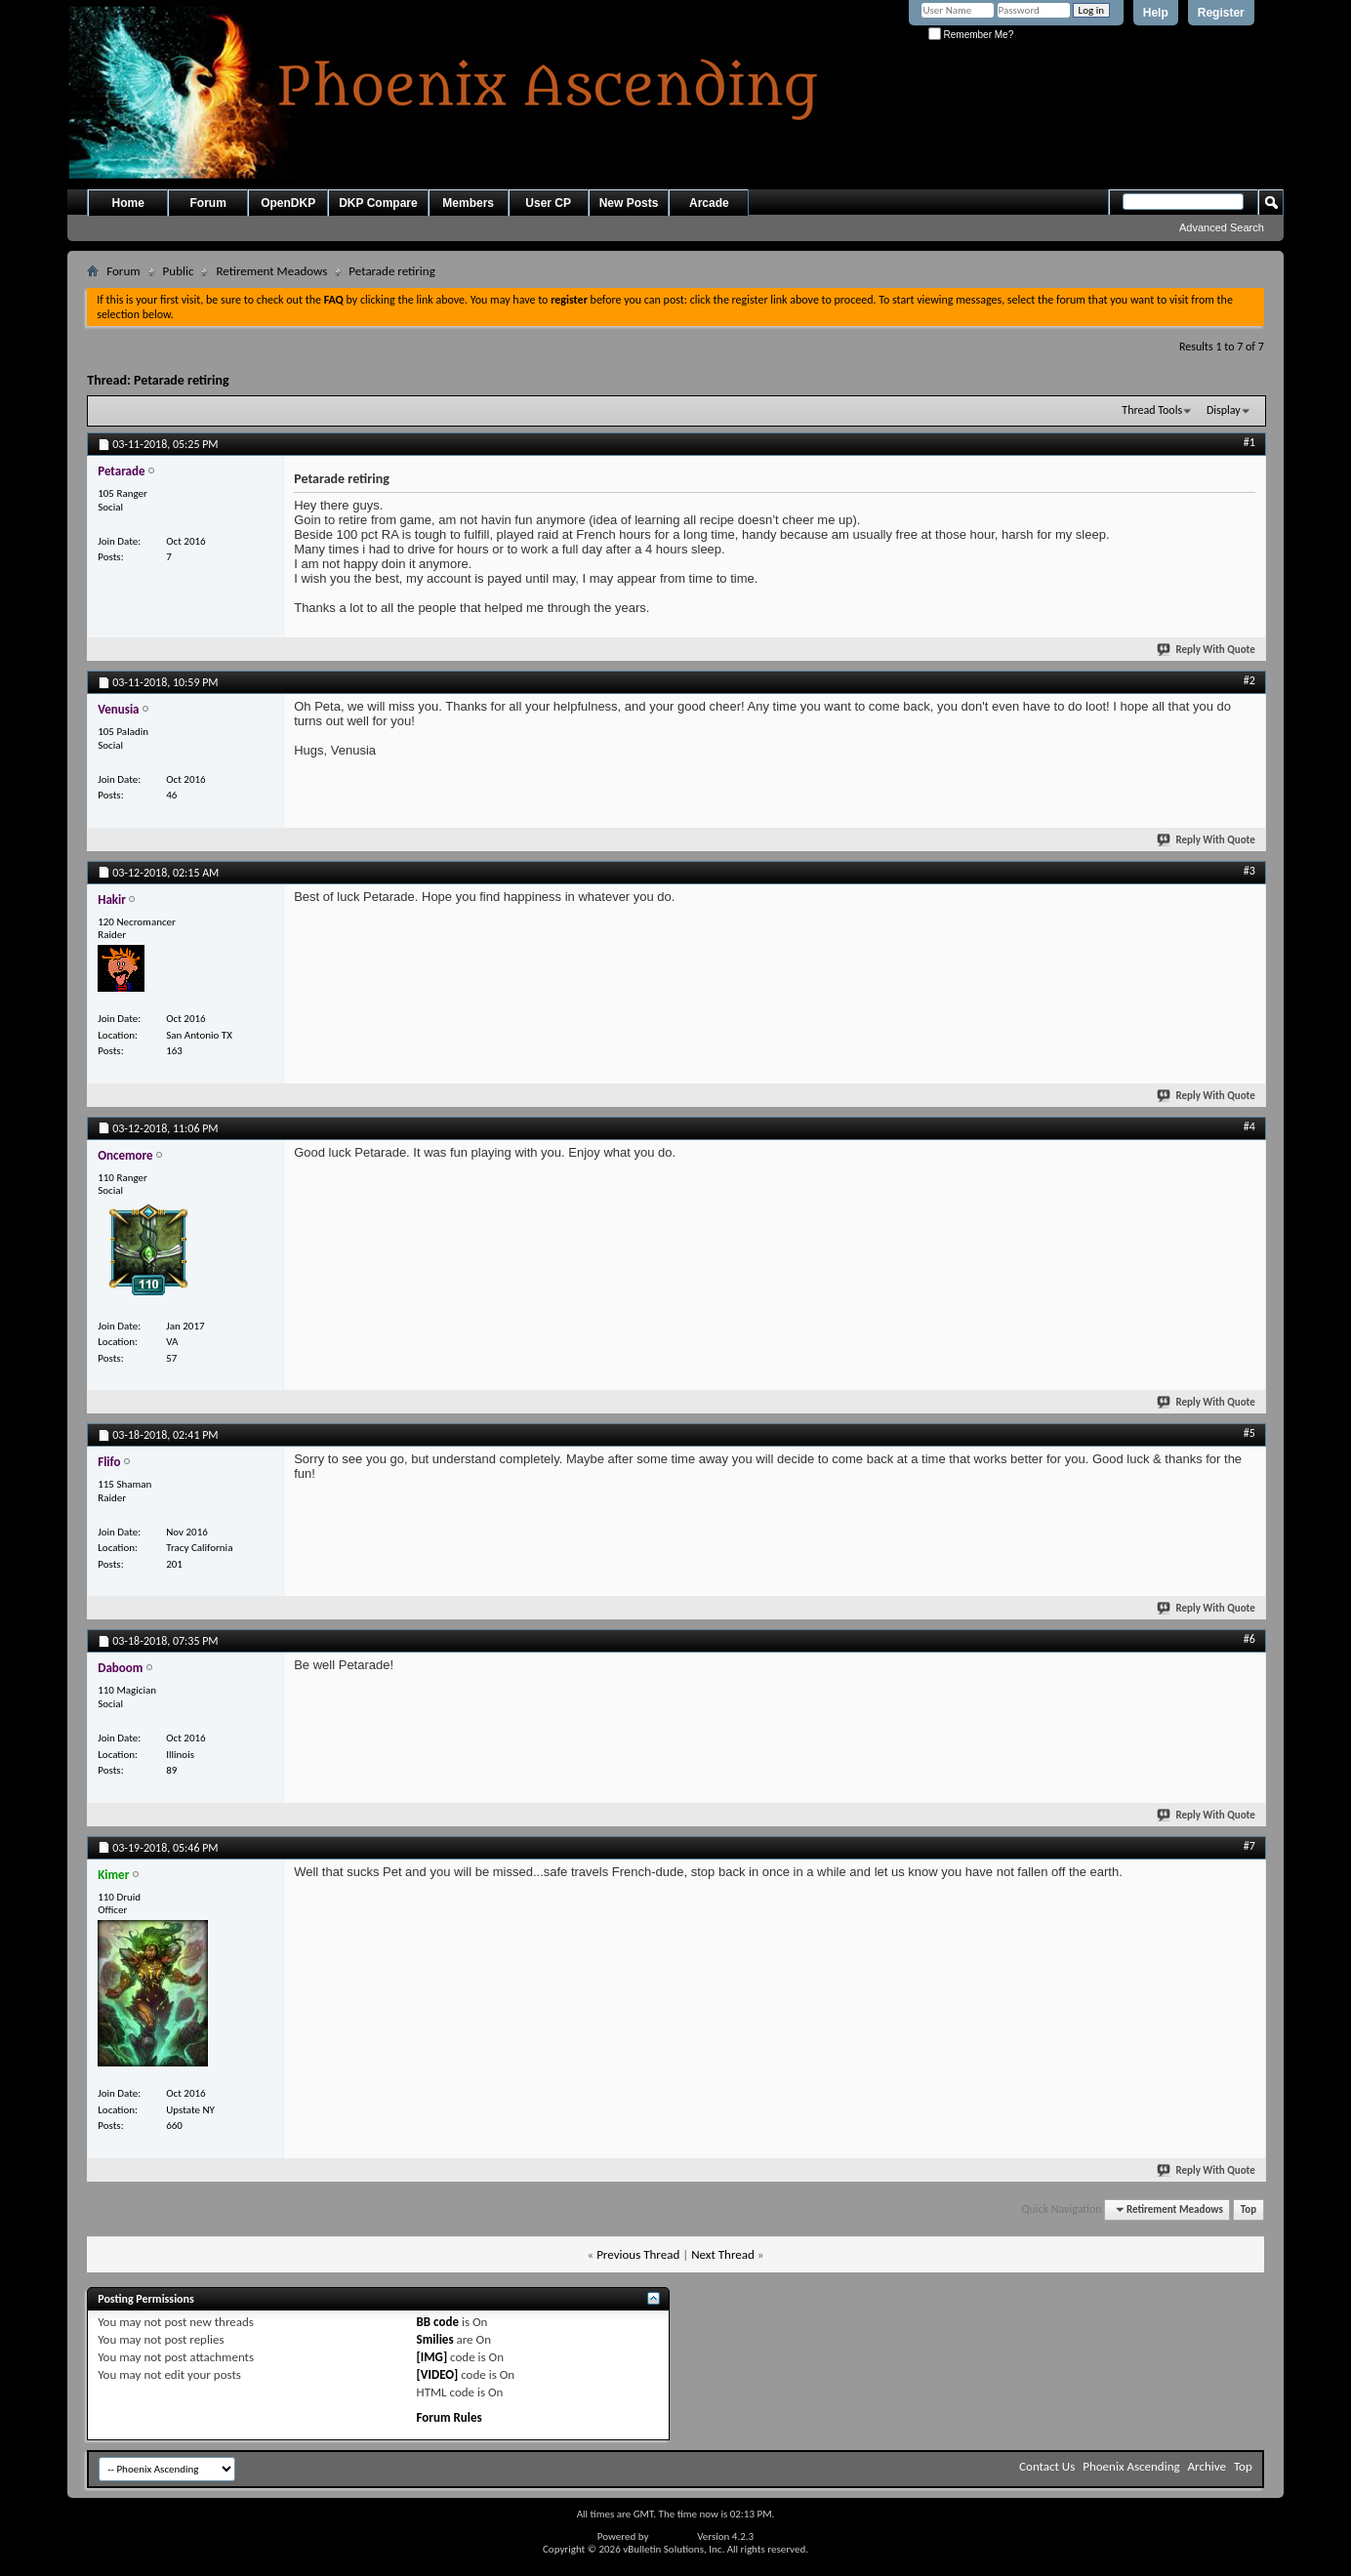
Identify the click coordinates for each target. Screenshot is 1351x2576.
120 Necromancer (137, 922)
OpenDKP (288, 203)
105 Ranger (122, 493)
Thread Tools (1152, 410)
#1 (1249, 442)
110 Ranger (122, 1177)
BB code (438, 2321)
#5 (1249, 1433)
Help (1155, 13)
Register (1221, 13)
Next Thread (723, 2254)
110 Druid (119, 1897)
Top (1248, 2209)
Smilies (435, 2339)
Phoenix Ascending (1131, 2466)
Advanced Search (1221, 227)
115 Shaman (124, 1484)
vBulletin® (673, 2536)
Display (1224, 410)
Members (468, 203)
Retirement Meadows (271, 271)
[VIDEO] (438, 2374)
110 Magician (127, 1690)
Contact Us (1047, 2466)
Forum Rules (449, 2417)
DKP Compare (378, 203)
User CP (548, 203)
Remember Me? (970, 34)
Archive (1207, 2466)
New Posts (629, 203)
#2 (1249, 680)
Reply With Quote (1206, 649)
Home (128, 203)
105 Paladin (123, 731)
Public (178, 271)
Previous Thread (637, 2254)
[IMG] (432, 2357)
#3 (1249, 871)
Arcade (709, 203)
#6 (1249, 1639)
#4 (1249, 1126)
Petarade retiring (181, 380)
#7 (1249, 1846)
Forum (208, 203)
